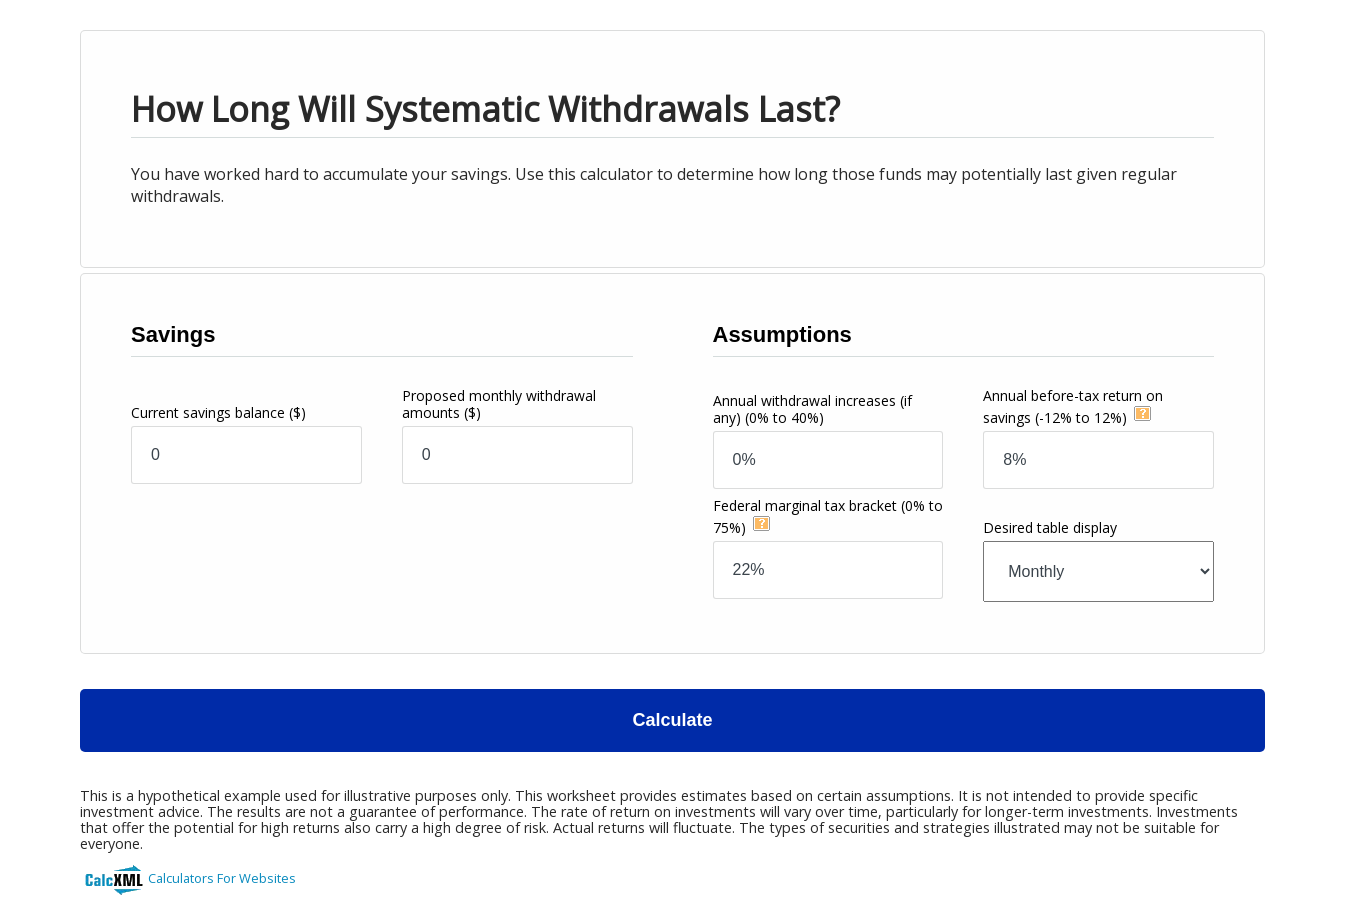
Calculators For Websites (222, 878)
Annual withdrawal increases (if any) (812, 409)
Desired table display (1050, 527)
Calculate (672, 720)
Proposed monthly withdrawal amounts (499, 404)
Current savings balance (218, 412)
